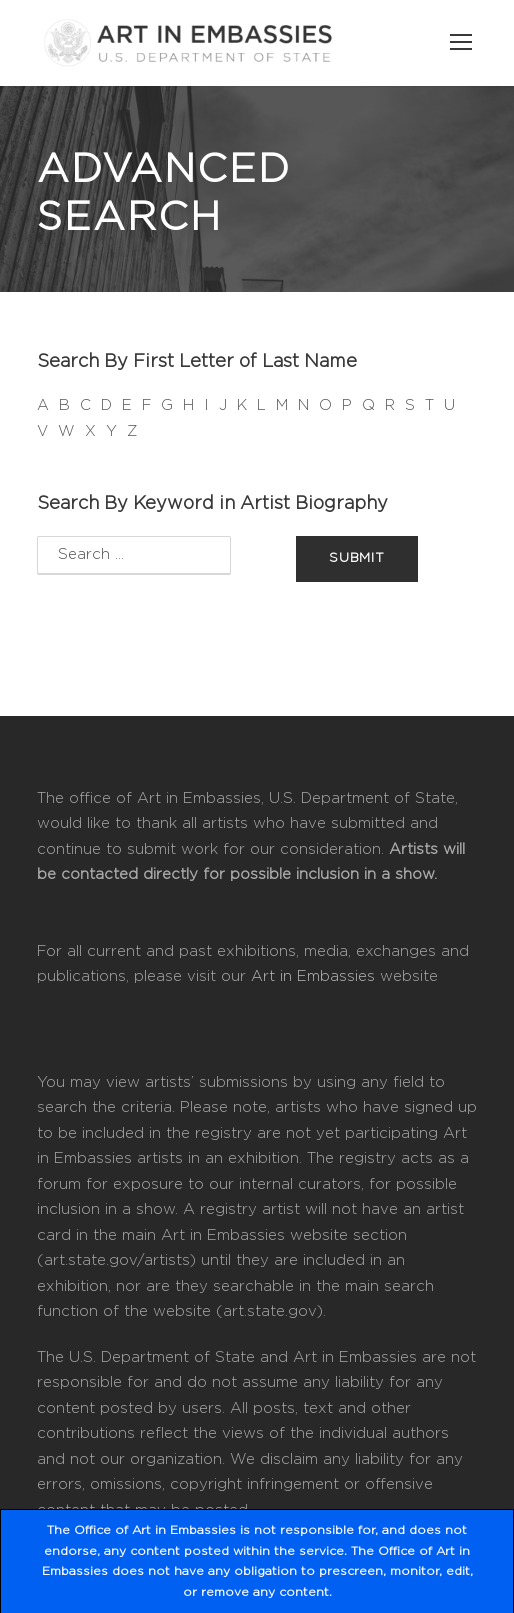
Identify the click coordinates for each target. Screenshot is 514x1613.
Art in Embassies (313, 976)
